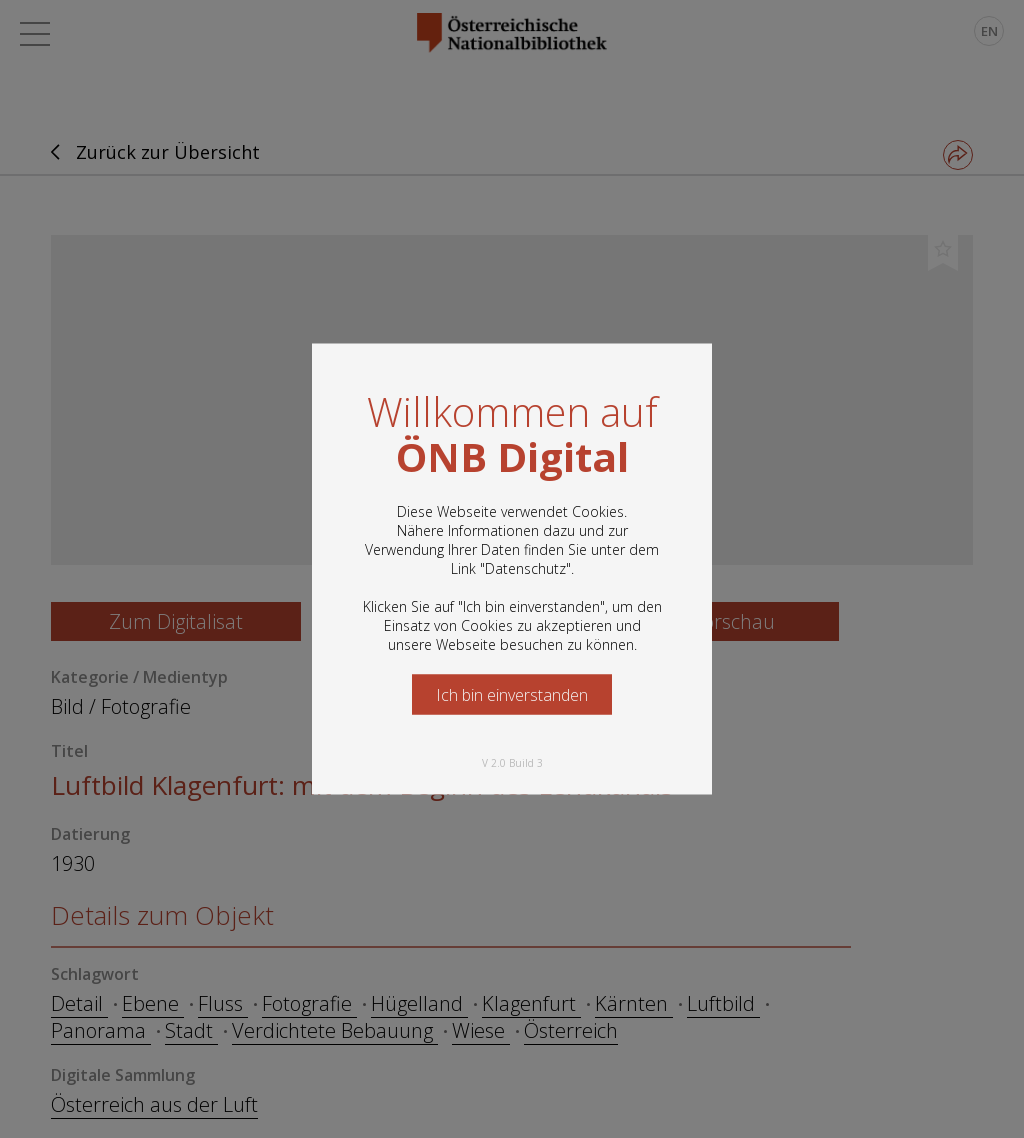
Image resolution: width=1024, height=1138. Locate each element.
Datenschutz (525, 568)
